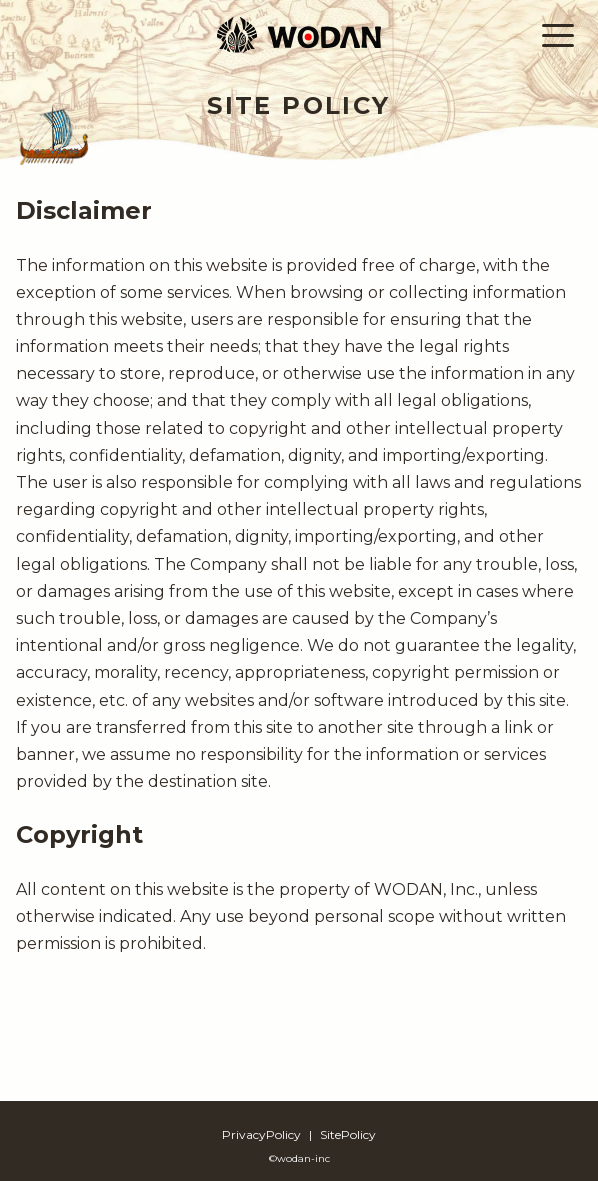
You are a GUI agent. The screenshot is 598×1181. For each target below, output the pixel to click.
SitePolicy (348, 1134)
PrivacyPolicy (261, 1134)
